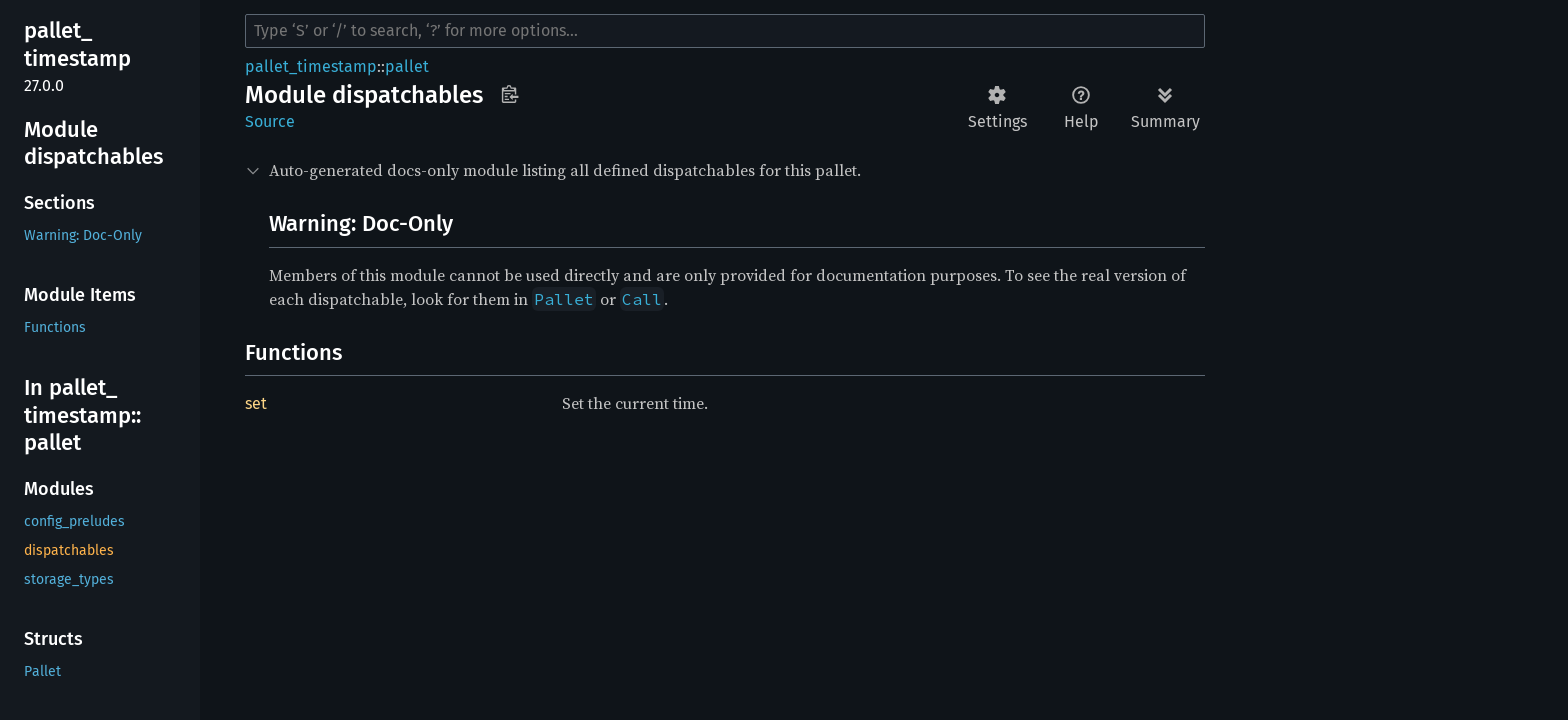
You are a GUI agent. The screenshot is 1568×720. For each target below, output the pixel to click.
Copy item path (509, 94)
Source (270, 121)
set (256, 403)
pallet (407, 66)
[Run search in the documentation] (725, 31)
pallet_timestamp (311, 66)
